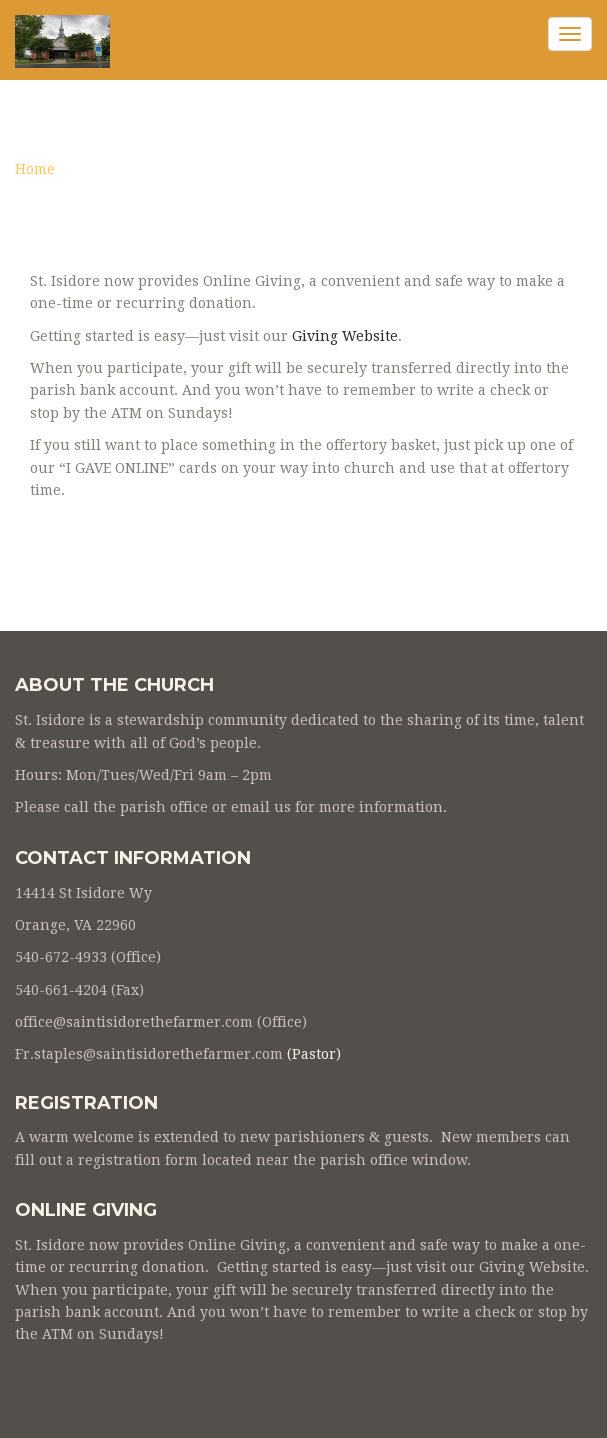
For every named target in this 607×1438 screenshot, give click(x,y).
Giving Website (345, 336)
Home (35, 169)
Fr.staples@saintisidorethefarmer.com (149, 1054)
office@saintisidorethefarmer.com (134, 1022)
